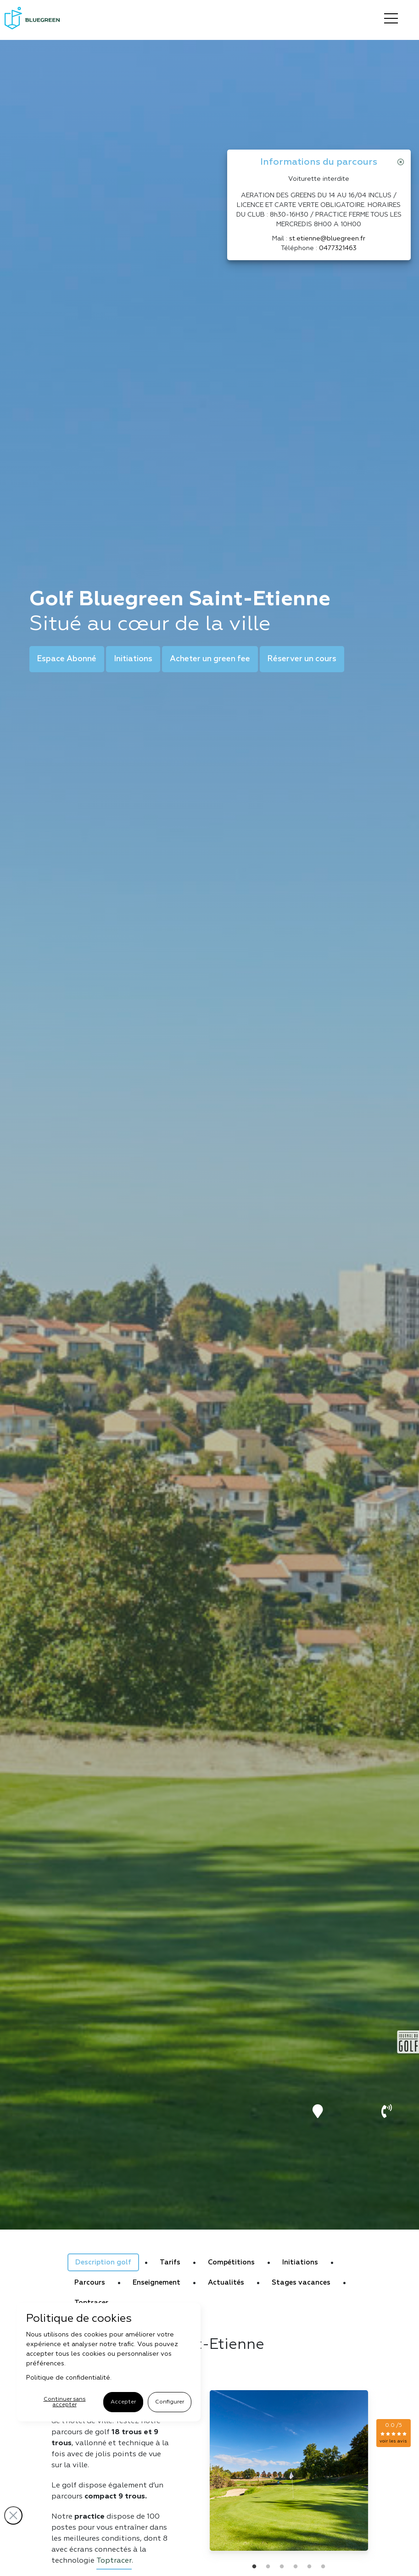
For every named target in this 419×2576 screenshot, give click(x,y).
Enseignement (156, 2282)
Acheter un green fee (210, 659)
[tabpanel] (289, 2470)
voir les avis (393, 2441)
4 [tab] (295, 2566)
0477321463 (338, 248)
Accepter (123, 2402)
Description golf (103, 2262)
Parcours (89, 2282)
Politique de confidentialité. (69, 2378)
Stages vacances (301, 2282)
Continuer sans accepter (65, 2402)
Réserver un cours (302, 659)
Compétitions (231, 2262)
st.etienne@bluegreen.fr (327, 238)
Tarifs (170, 2262)
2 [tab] (268, 2566)
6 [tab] (323, 2566)
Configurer (169, 2402)
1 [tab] (254, 2566)
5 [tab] (309, 2566)
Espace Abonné (66, 659)
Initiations (133, 659)
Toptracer (114, 2561)
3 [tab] (281, 2566)
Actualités (226, 2282)
